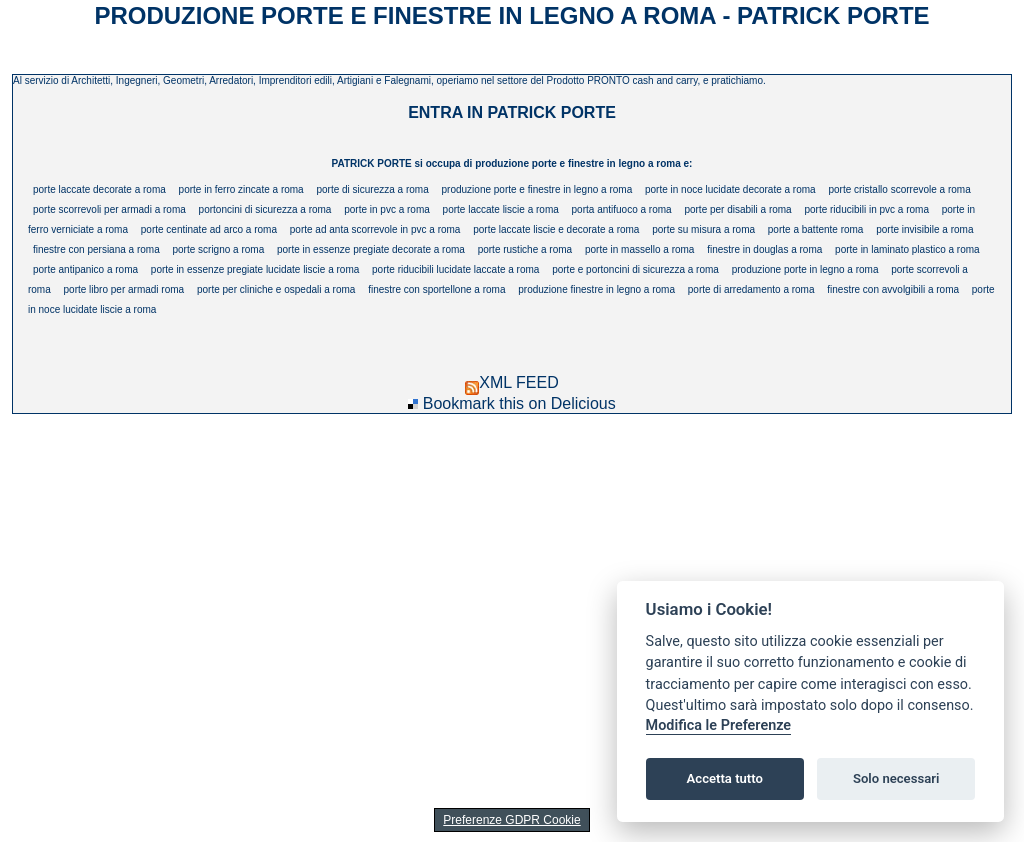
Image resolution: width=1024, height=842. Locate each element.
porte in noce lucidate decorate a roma (730, 189)
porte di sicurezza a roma (372, 189)
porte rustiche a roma (525, 249)
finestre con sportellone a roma (436, 289)
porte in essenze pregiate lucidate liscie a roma (255, 269)
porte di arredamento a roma (751, 289)
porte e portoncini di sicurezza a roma (635, 269)
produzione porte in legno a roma (805, 269)
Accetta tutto (725, 778)
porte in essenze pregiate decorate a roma (371, 249)
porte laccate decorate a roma (99, 189)
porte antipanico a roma (85, 269)
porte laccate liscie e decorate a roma (556, 229)
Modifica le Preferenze (719, 725)
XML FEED (511, 382)
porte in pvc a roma (387, 209)
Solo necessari (896, 778)
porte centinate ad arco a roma (209, 229)
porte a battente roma (816, 229)
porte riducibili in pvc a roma (866, 209)
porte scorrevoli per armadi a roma (109, 209)
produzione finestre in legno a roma (596, 289)
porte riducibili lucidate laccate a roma (455, 269)
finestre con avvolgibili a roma (893, 289)
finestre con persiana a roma (96, 249)
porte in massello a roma (640, 249)
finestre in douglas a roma (764, 249)
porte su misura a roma (703, 229)
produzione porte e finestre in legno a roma (537, 189)
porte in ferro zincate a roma (241, 189)
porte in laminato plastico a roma (907, 249)
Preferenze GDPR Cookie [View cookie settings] (511, 820)
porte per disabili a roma (737, 209)
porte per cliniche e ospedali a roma (276, 289)
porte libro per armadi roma (124, 289)
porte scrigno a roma (218, 249)
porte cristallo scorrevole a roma (899, 189)
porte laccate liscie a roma (501, 209)
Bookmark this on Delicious (519, 403)
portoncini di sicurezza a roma (265, 209)
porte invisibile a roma (924, 229)
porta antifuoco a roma (622, 209)
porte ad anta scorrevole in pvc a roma (375, 229)
